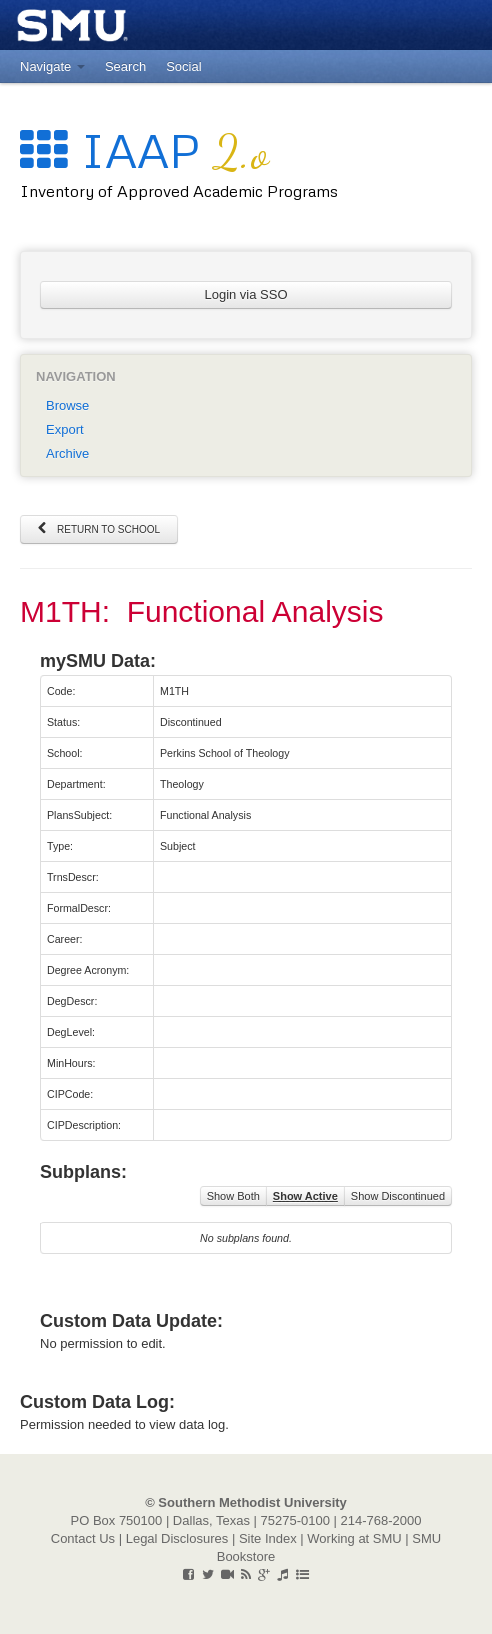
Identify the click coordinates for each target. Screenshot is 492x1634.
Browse (67, 405)
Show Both (233, 1196)
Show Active (305, 1196)
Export (65, 429)
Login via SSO (245, 294)
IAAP (144, 149)
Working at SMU (354, 1538)
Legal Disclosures (177, 1538)
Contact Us (83, 1538)
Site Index (268, 1538)
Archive (67, 453)
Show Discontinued (398, 1196)
